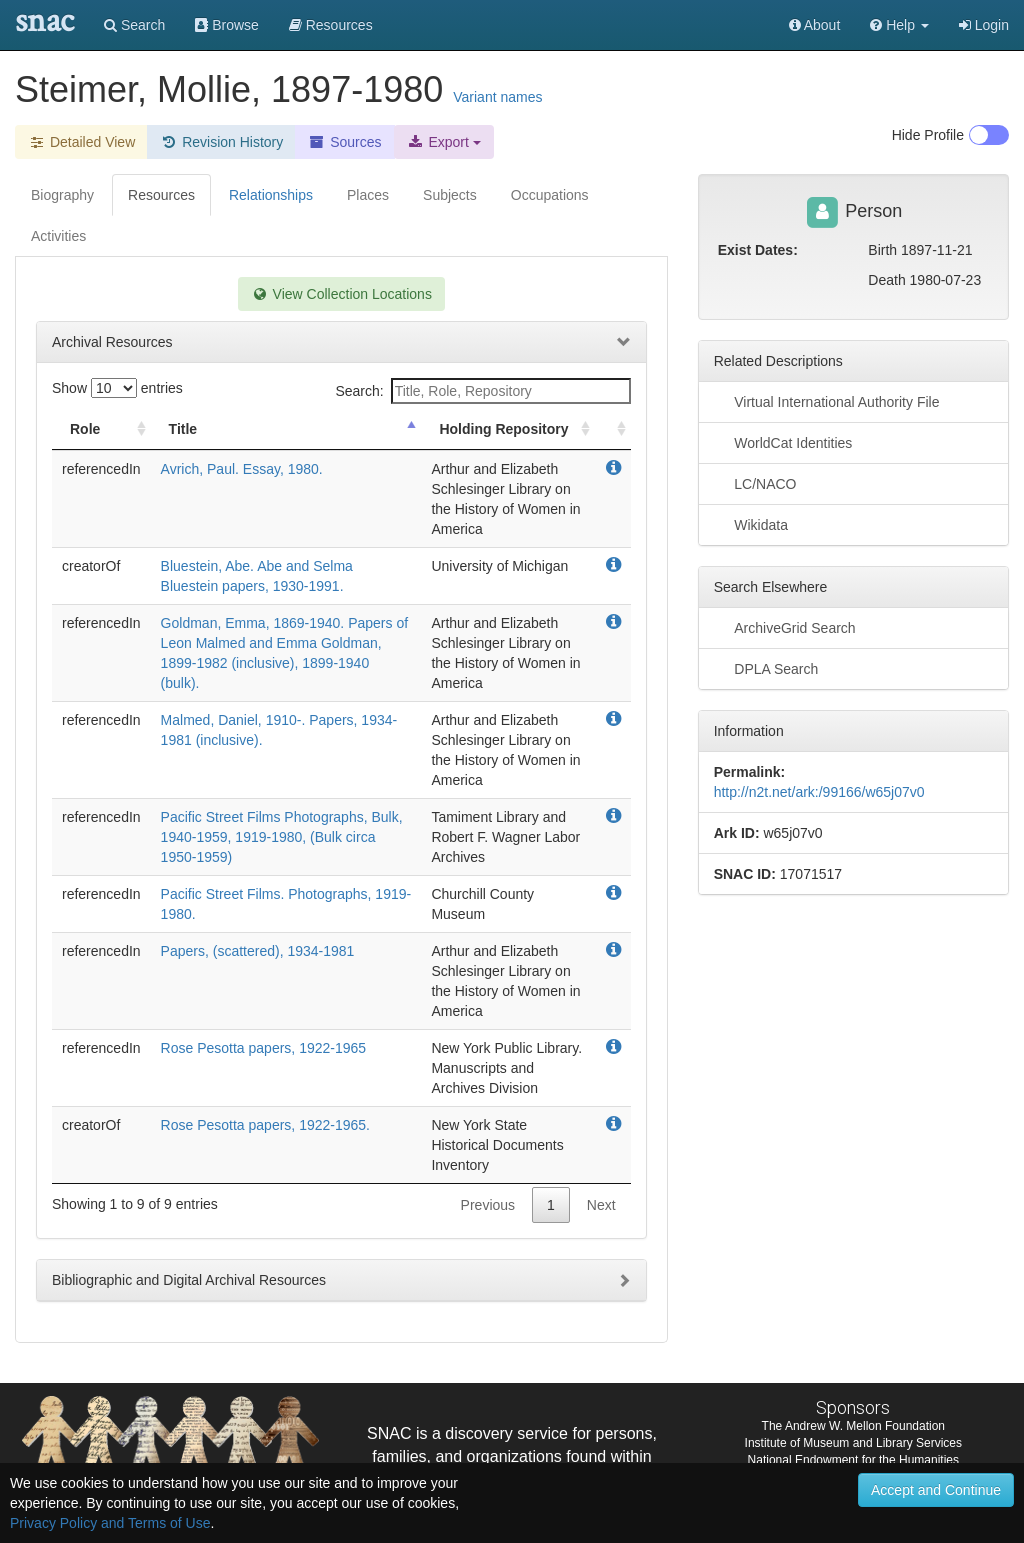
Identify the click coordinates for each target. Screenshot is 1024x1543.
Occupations (550, 195)
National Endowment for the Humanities (853, 1460)
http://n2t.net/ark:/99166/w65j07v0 (819, 792)
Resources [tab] (161, 195)
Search (134, 25)
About (815, 25)
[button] (899, 25)
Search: (482, 391)
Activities (58, 236)
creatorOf (91, 566)
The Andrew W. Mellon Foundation (853, 1426)
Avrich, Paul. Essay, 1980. (242, 469)
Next (601, 1205)
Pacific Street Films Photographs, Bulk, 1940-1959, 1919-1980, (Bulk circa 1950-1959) (282, 837)
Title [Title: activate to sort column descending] (183, 429)
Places (368, 195)
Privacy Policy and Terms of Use (110, 1523)
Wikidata (751, 524)
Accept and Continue (936, 1490)
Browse (227, 25)
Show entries (117, 388)
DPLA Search (766, 668)
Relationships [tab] (271, 195)
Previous (488, 1205)
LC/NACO (755, 483)
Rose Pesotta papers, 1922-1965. (265, 1125)
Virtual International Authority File (827, 401)
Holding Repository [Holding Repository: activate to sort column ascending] (503, 429)
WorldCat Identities (783, 442)
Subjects (450, 195)
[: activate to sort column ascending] (613, 429)
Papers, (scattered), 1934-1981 (258, 951)
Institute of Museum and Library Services (853, 1443)
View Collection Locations (341, 294)
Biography (62, 195)
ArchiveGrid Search (785, 627)
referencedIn (101, 469)
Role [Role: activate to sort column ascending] (85, 429)
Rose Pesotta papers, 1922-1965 (263, 1048)
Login (984, 25)
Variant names (497, 97)
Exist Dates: (758, 250)
